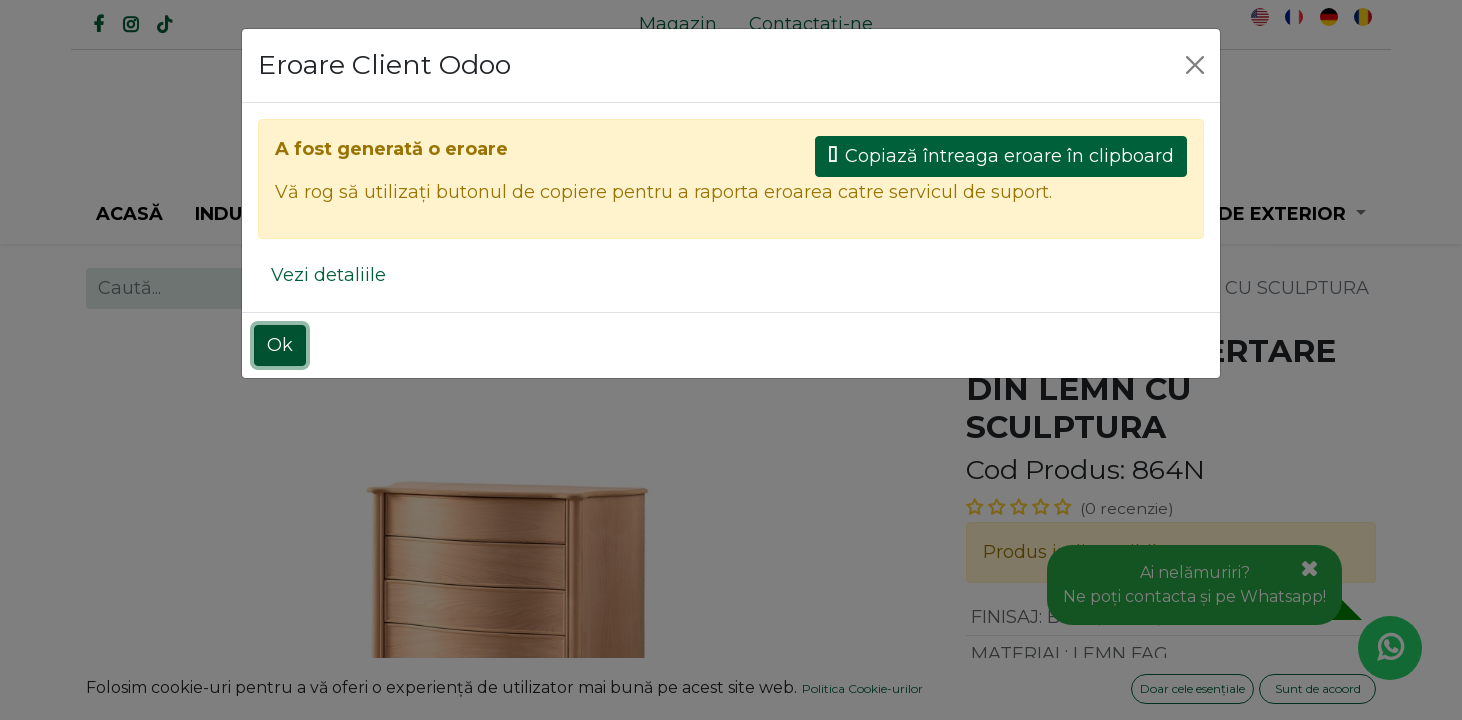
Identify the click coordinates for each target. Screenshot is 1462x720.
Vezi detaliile (328, 275)
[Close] (1195, 65)
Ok (280, 345)
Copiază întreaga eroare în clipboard (1001, 156)
